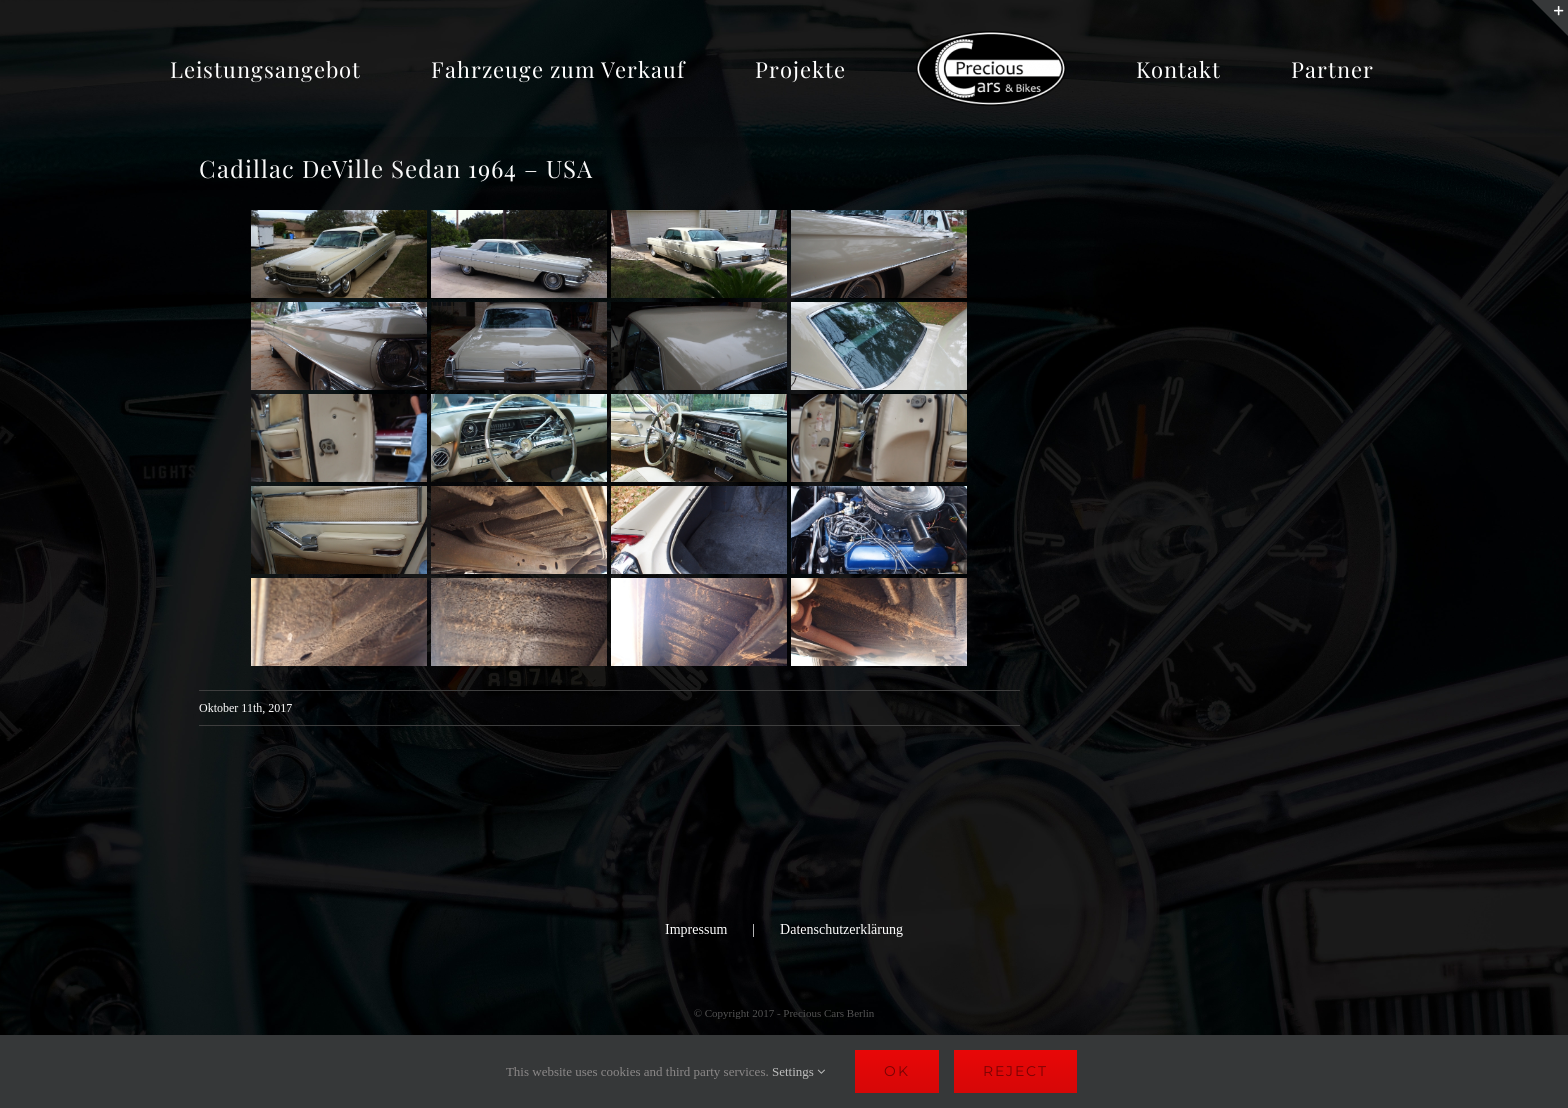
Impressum (696, 929)
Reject (1015, 1071)
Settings (798, 1071)
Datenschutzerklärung (841, 929)
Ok (897, 1071)
